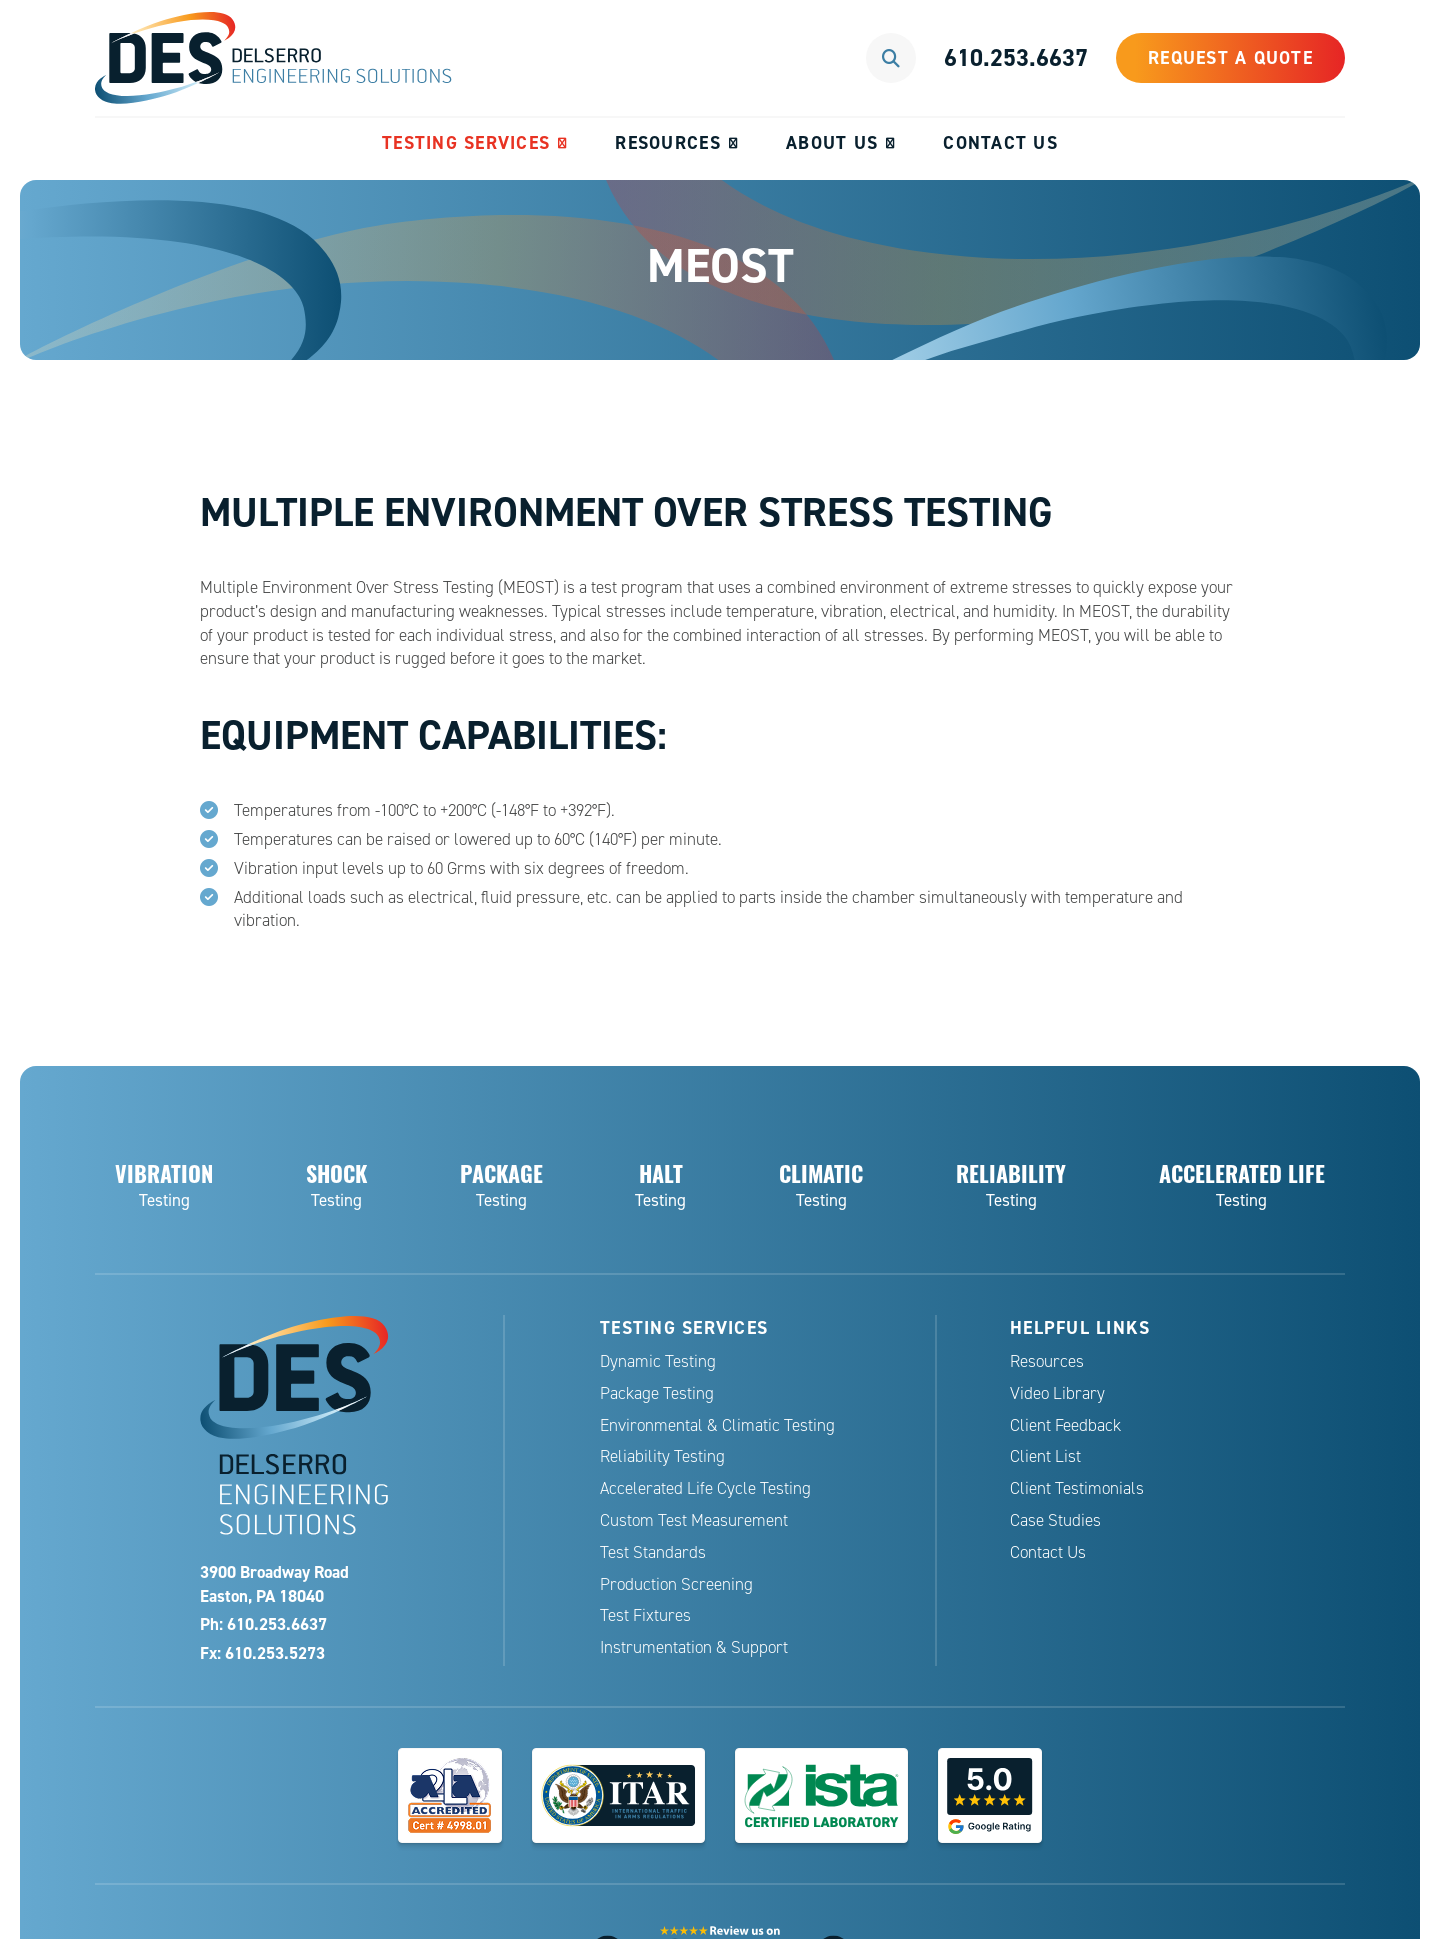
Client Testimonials (1077, 1488)
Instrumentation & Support (694, 1647)
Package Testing (657, 1393)
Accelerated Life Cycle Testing (705, 1488)
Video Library (1057, 1393)
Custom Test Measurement (694, 1520)
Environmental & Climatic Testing (717, 1425)
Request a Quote (1230, 57)
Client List (1045, 1456)
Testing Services (466, 142)
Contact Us (1000, 142)
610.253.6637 (1016, 57)
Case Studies (1055, 1520)
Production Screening (676, 1584)
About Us (832, 142)
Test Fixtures (645, 1615)
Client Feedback (1065, 1425)
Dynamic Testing (658, 1361)
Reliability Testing (662, 1456)
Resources (667, 142)
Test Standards (653, 1552)
